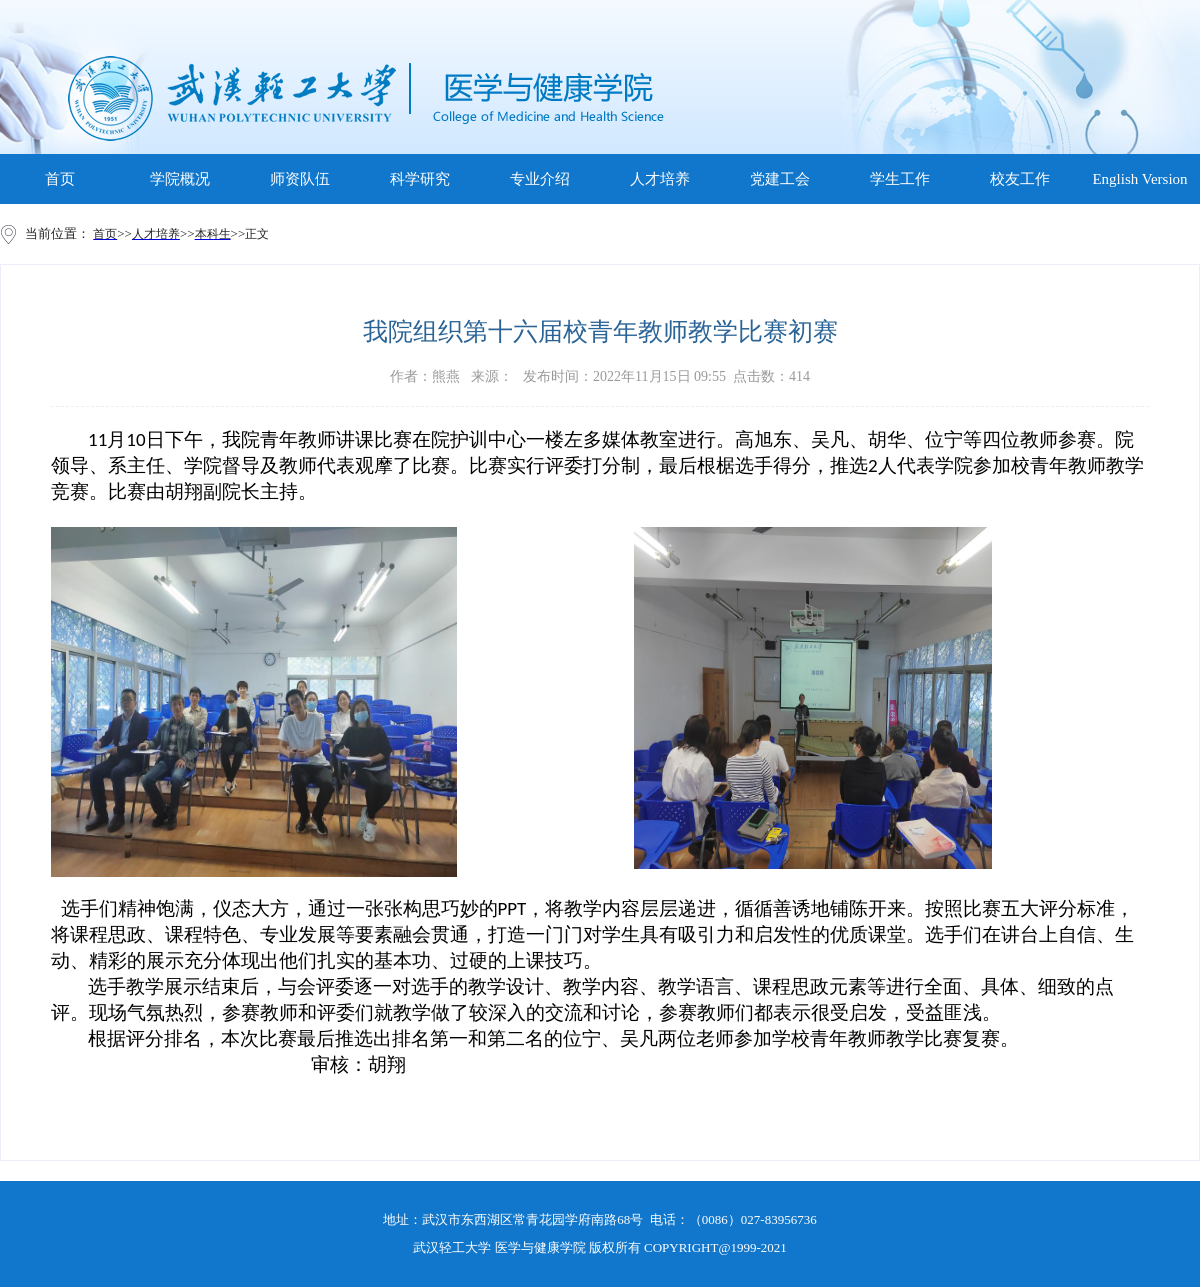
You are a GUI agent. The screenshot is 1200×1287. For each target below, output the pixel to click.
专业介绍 (540, 179)
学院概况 (180, 179)
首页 (60, 179)
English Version (1139, 179)
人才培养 (660, 179)
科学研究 (420, 179)
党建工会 (780, 179)
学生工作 (900, 179)
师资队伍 (300, 179)
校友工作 (1020, 179)
